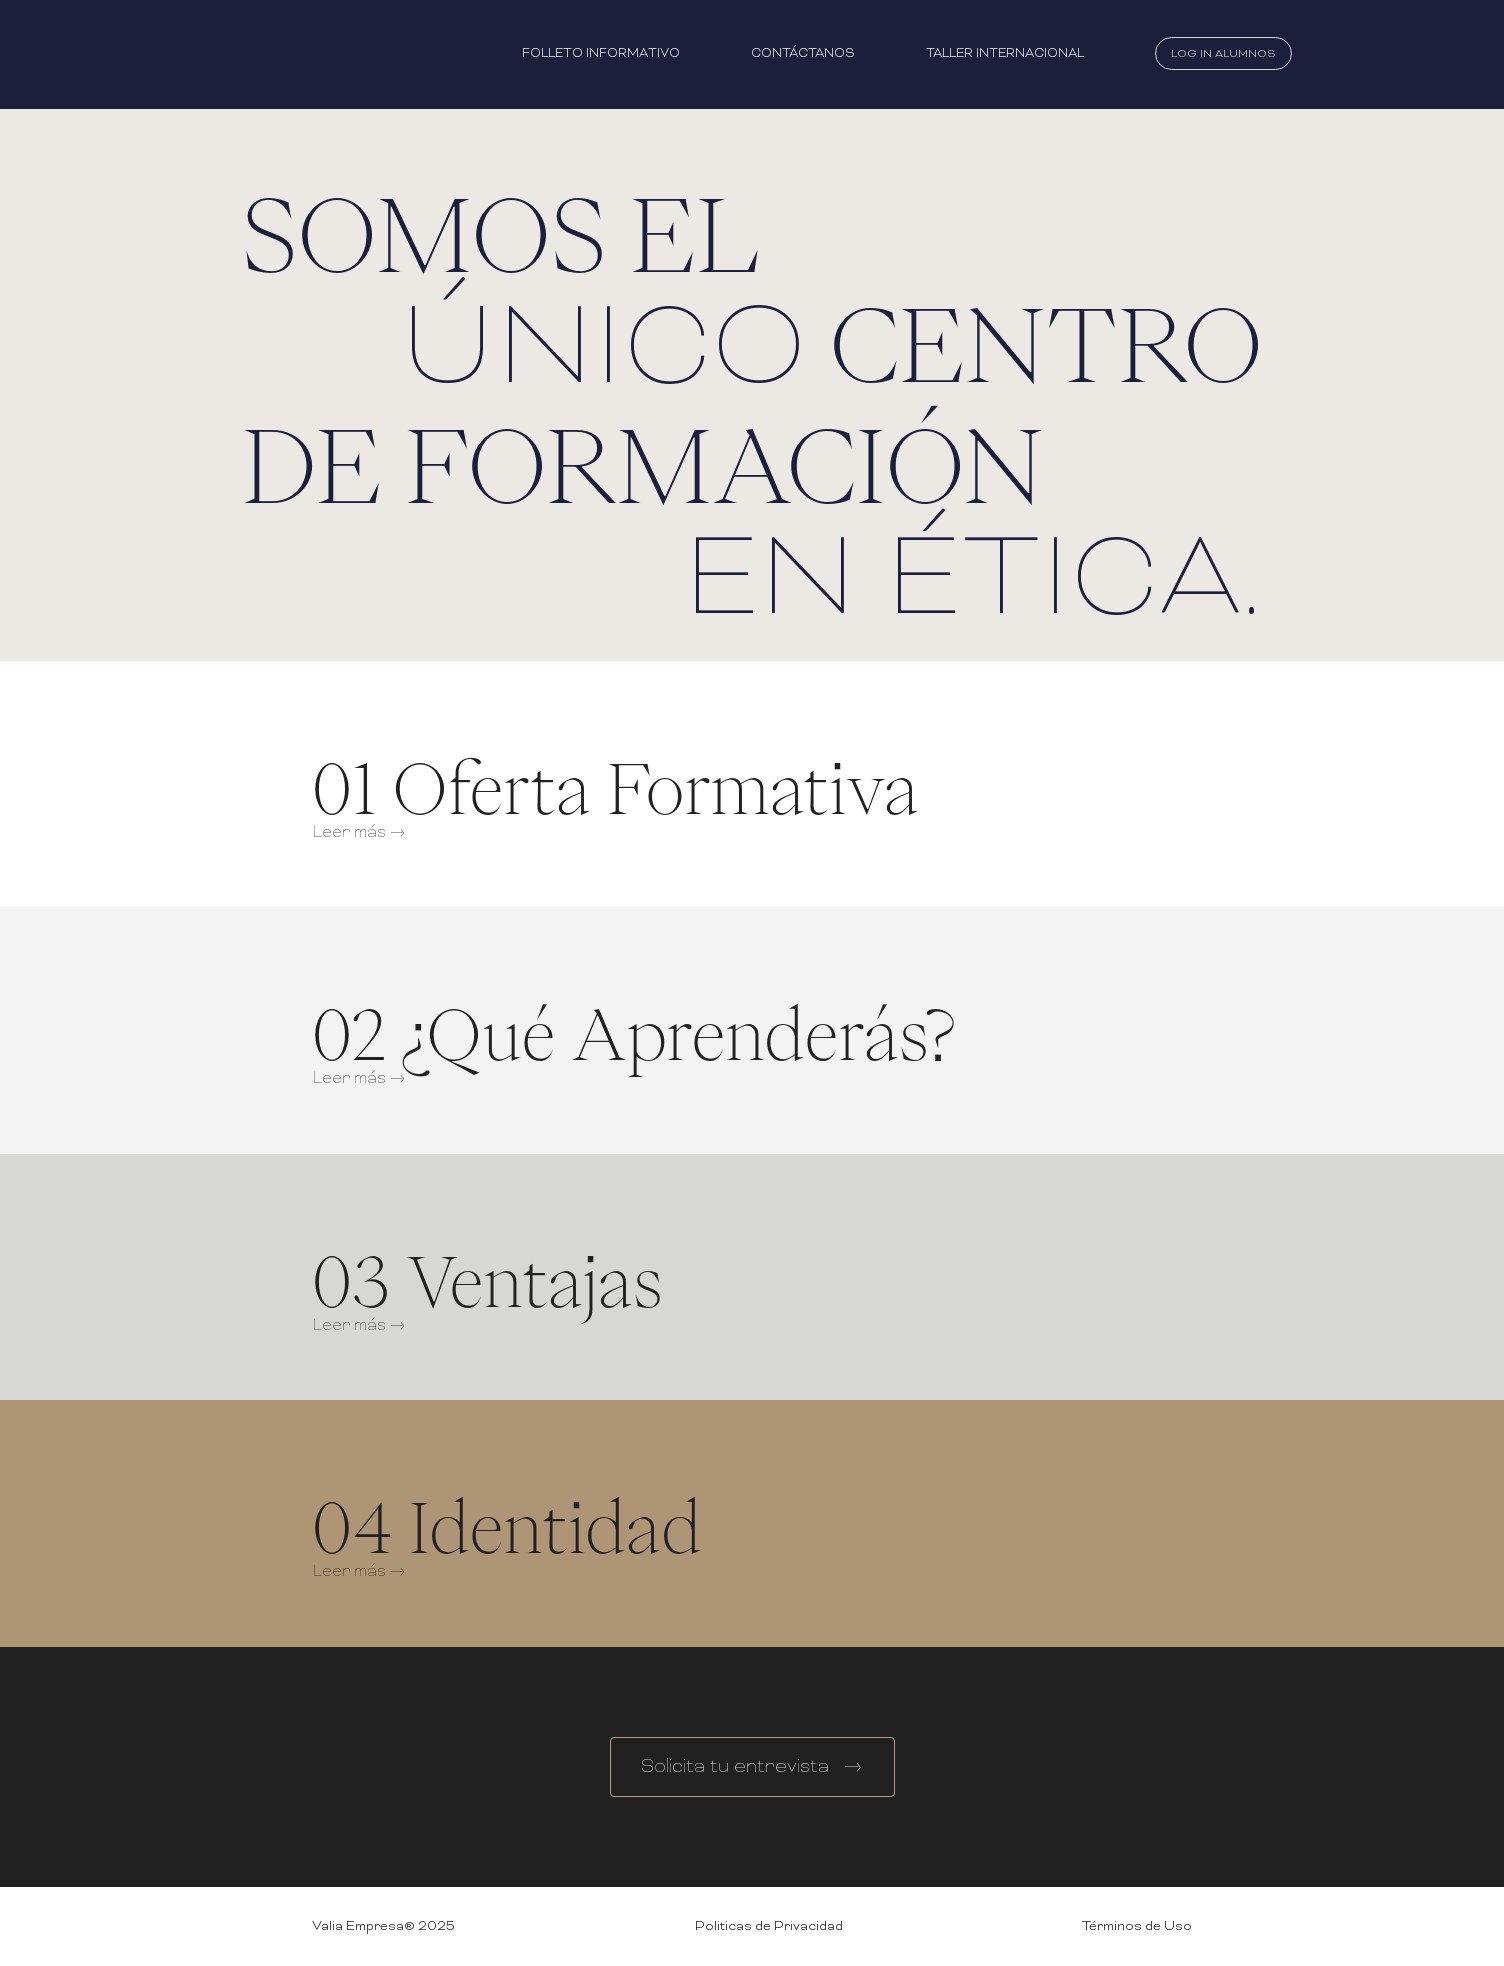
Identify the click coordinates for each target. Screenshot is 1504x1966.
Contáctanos (803, 54)
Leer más (356, 833)
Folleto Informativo (601, 54)
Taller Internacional (1005, 54)
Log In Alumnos (1223, 54)
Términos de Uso (1137, 1926)
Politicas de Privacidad (769, 1926)
